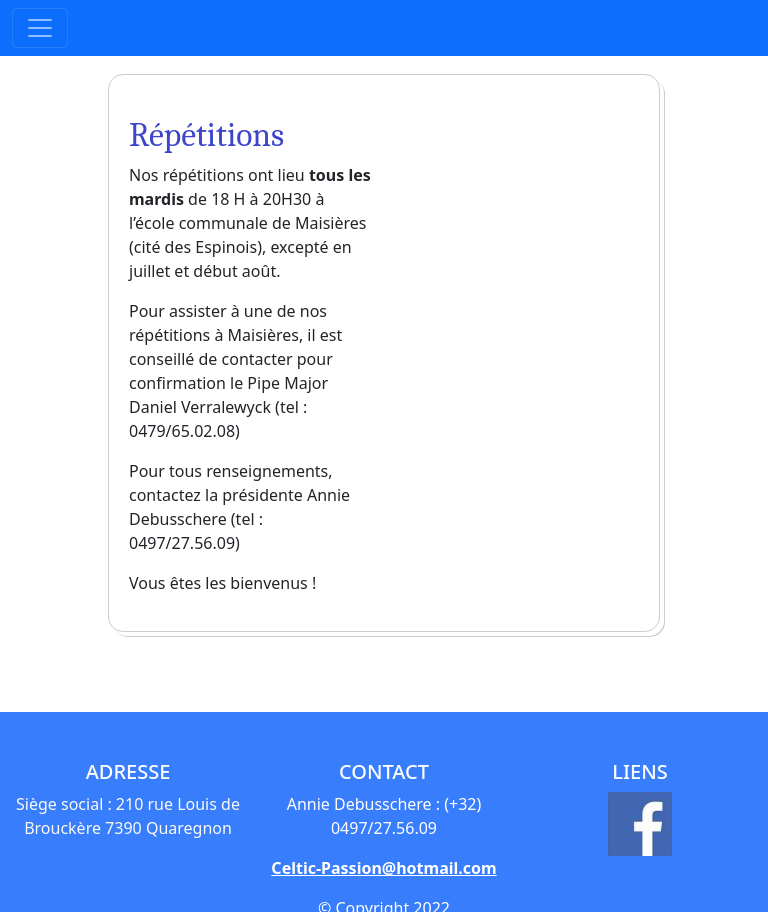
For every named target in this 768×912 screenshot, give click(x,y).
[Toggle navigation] (40, 28)
